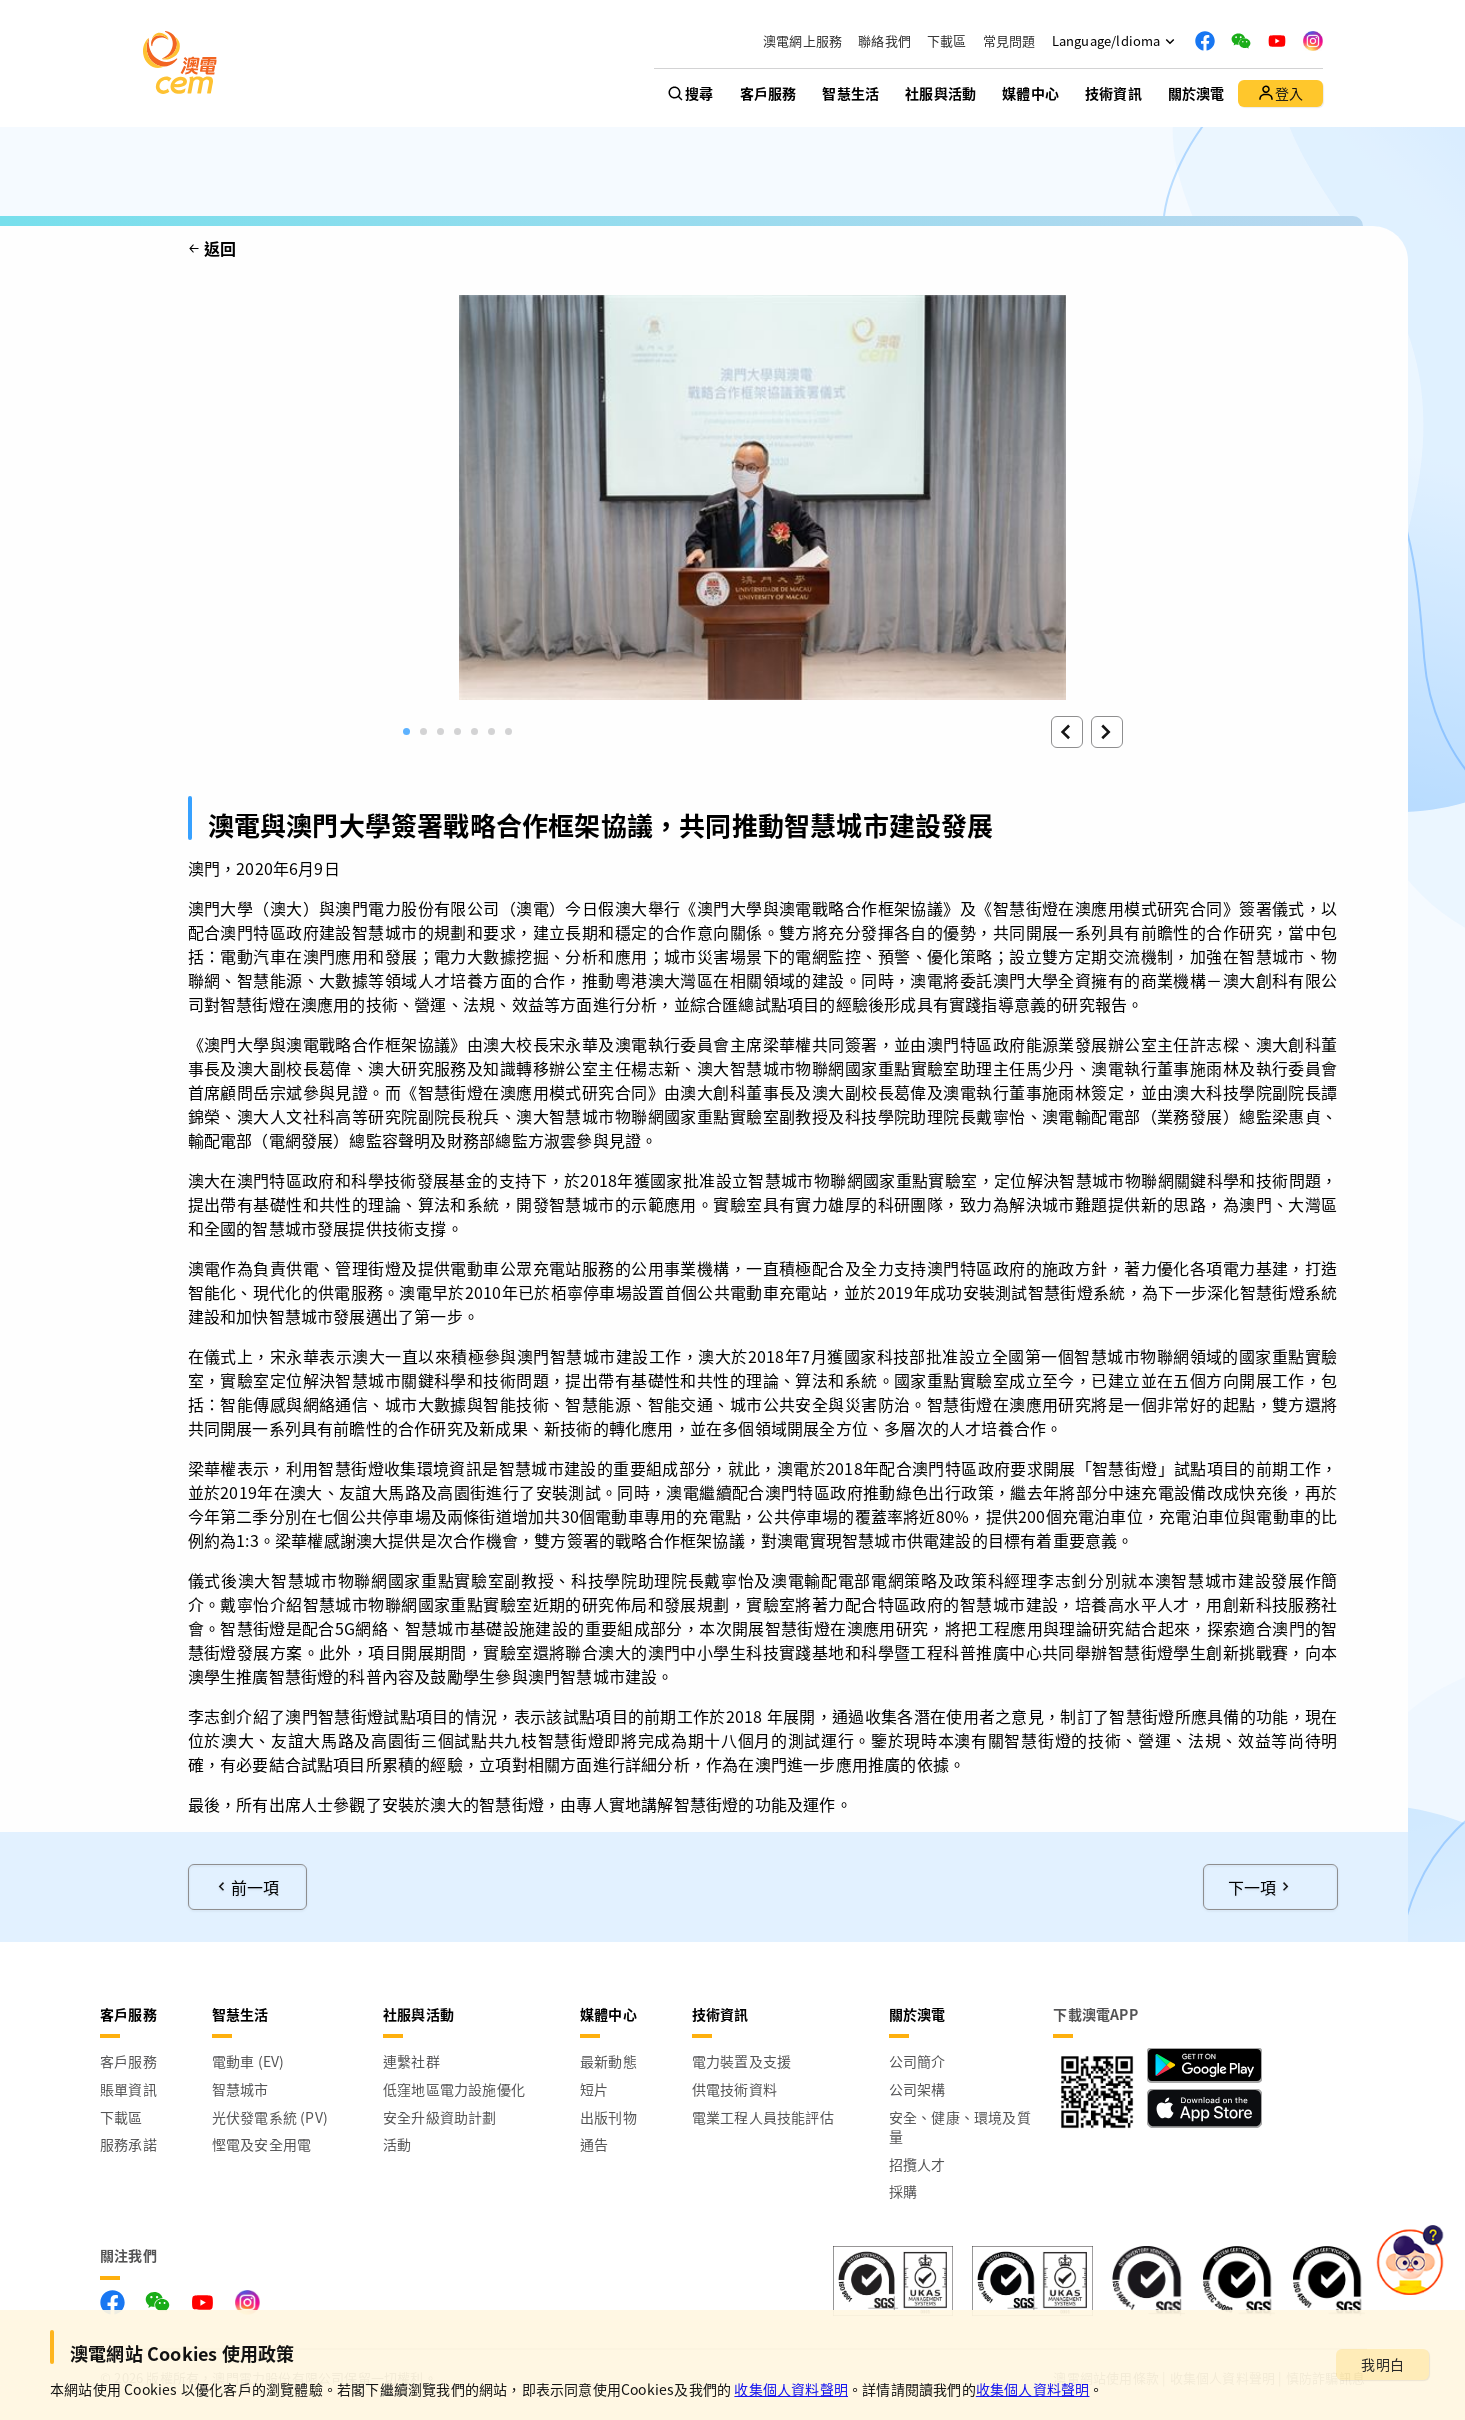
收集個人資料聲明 (791, 2389)
